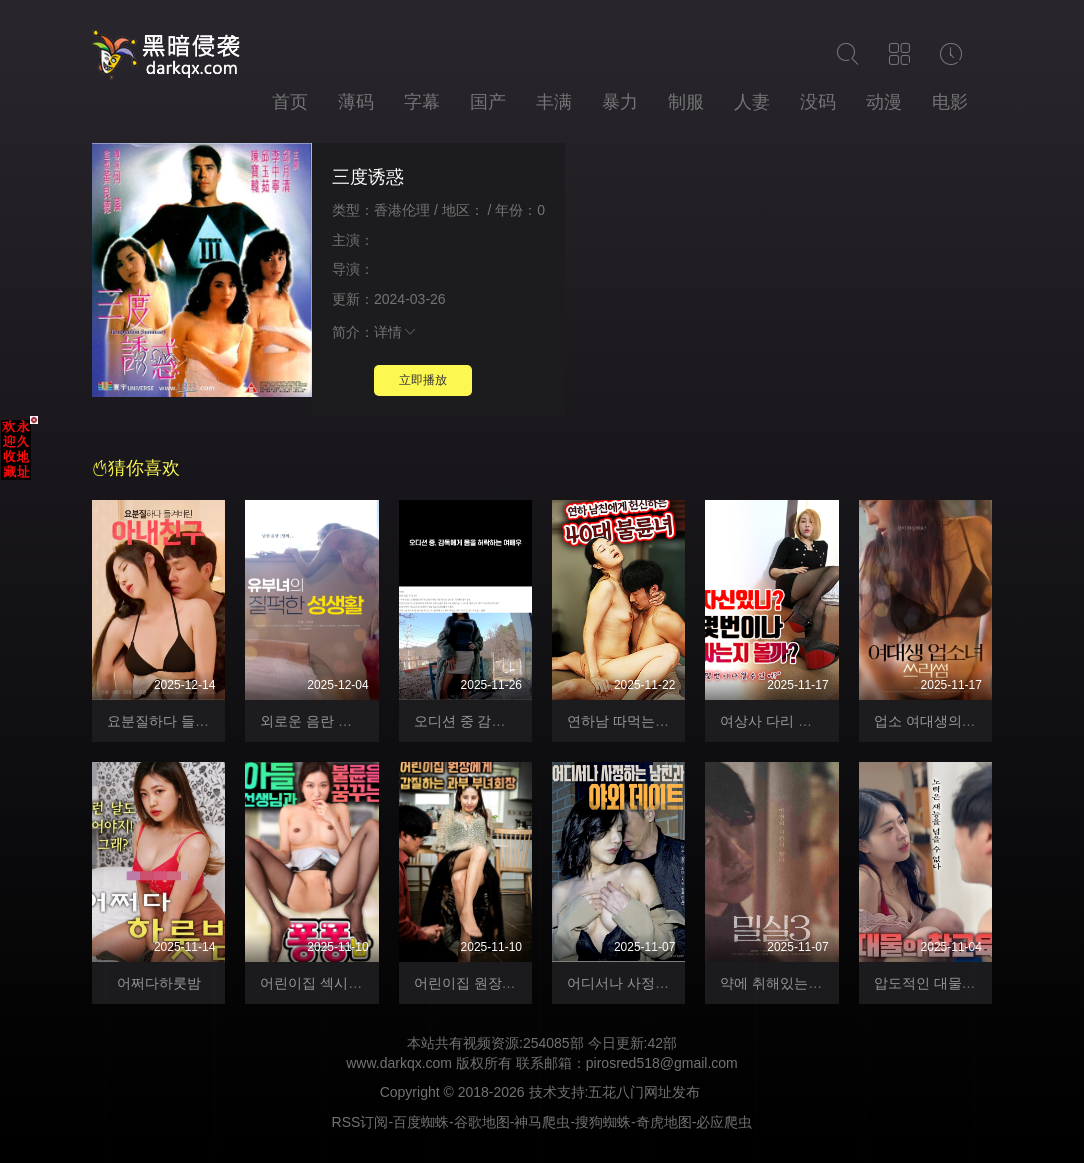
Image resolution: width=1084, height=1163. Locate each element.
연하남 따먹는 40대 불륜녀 (650, 721)
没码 (818, 102)
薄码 (356, 102)
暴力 (620, 102)
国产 (488, 102)
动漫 (884, 102)
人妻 (752, 102)
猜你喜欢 (136, 468)
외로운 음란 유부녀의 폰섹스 (350, 721)
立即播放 (423, 380)
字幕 (422, 102)
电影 (950, 102)
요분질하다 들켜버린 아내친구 (202, 721)
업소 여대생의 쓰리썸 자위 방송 (973, 721)
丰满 (554, 102)
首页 (290, 102)
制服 (686, 102)
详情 (396, 332)
